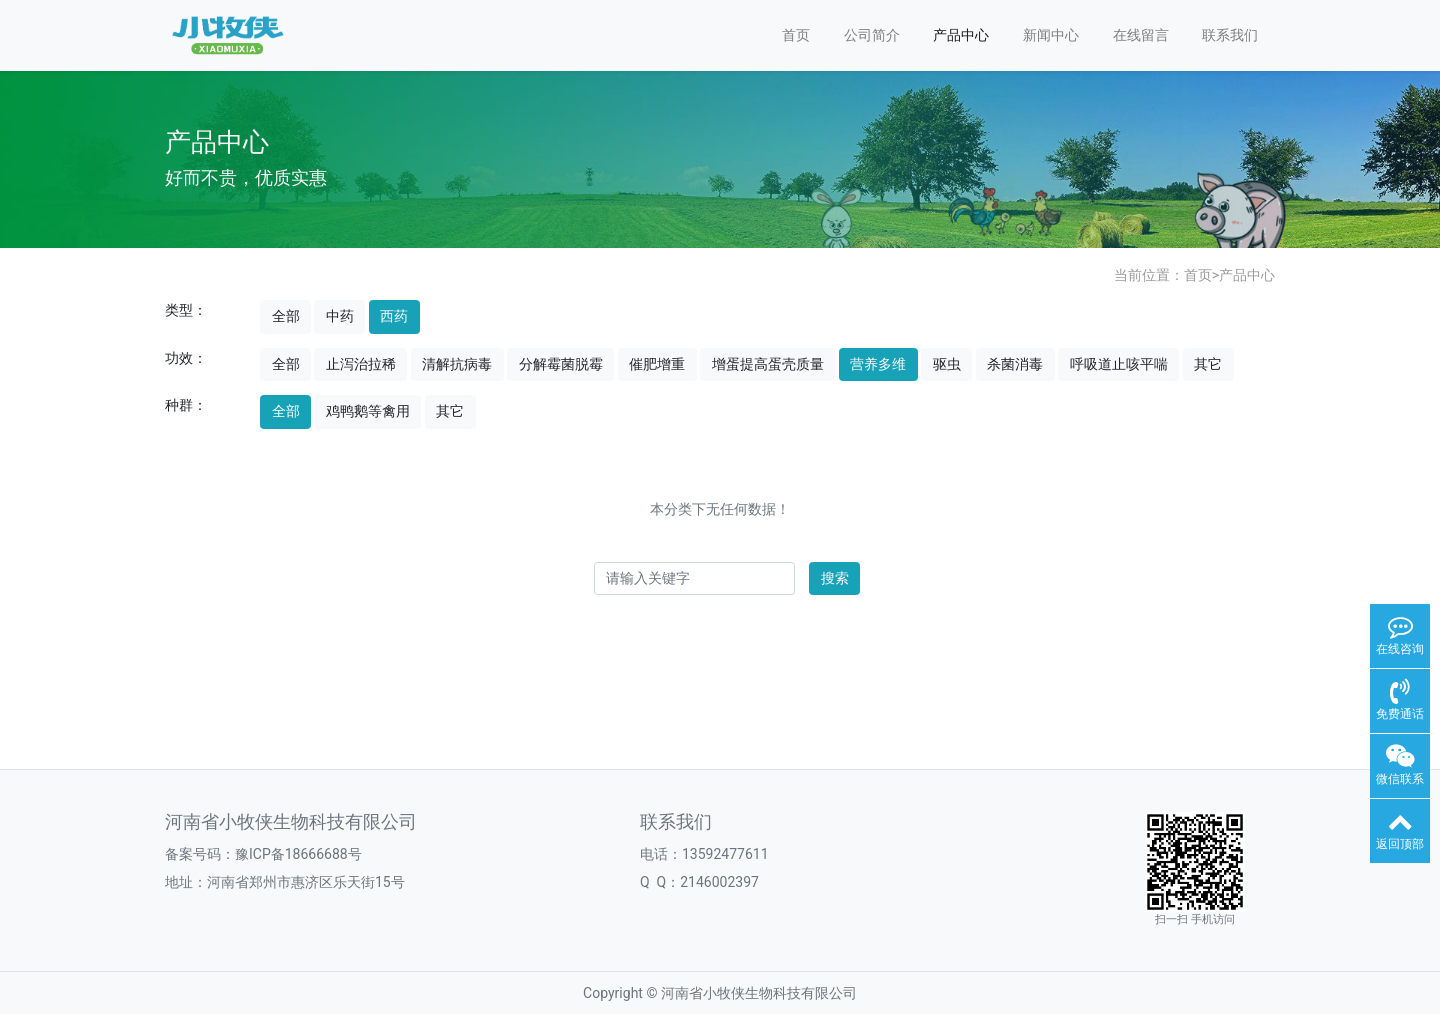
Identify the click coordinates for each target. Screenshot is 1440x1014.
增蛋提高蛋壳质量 (768, 364)
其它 (1208, 364)
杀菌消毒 (1015, 364)
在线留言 (1141, 35)
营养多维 (878, 364)
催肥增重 (657, 364)
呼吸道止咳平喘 (1119, 364)
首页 (796, 35)
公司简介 (872, 35)
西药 (394, 316)
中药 (340, 316)
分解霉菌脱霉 (561, 364)
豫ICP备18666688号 (298, 854)
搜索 (835, 578)
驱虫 (947, 364)
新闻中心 (1051, 35)
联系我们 (1230, 35)
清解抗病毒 (457, 364)
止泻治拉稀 (361, 364)
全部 (286, 316)
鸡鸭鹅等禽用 (368, 411)
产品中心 (961, 35)
